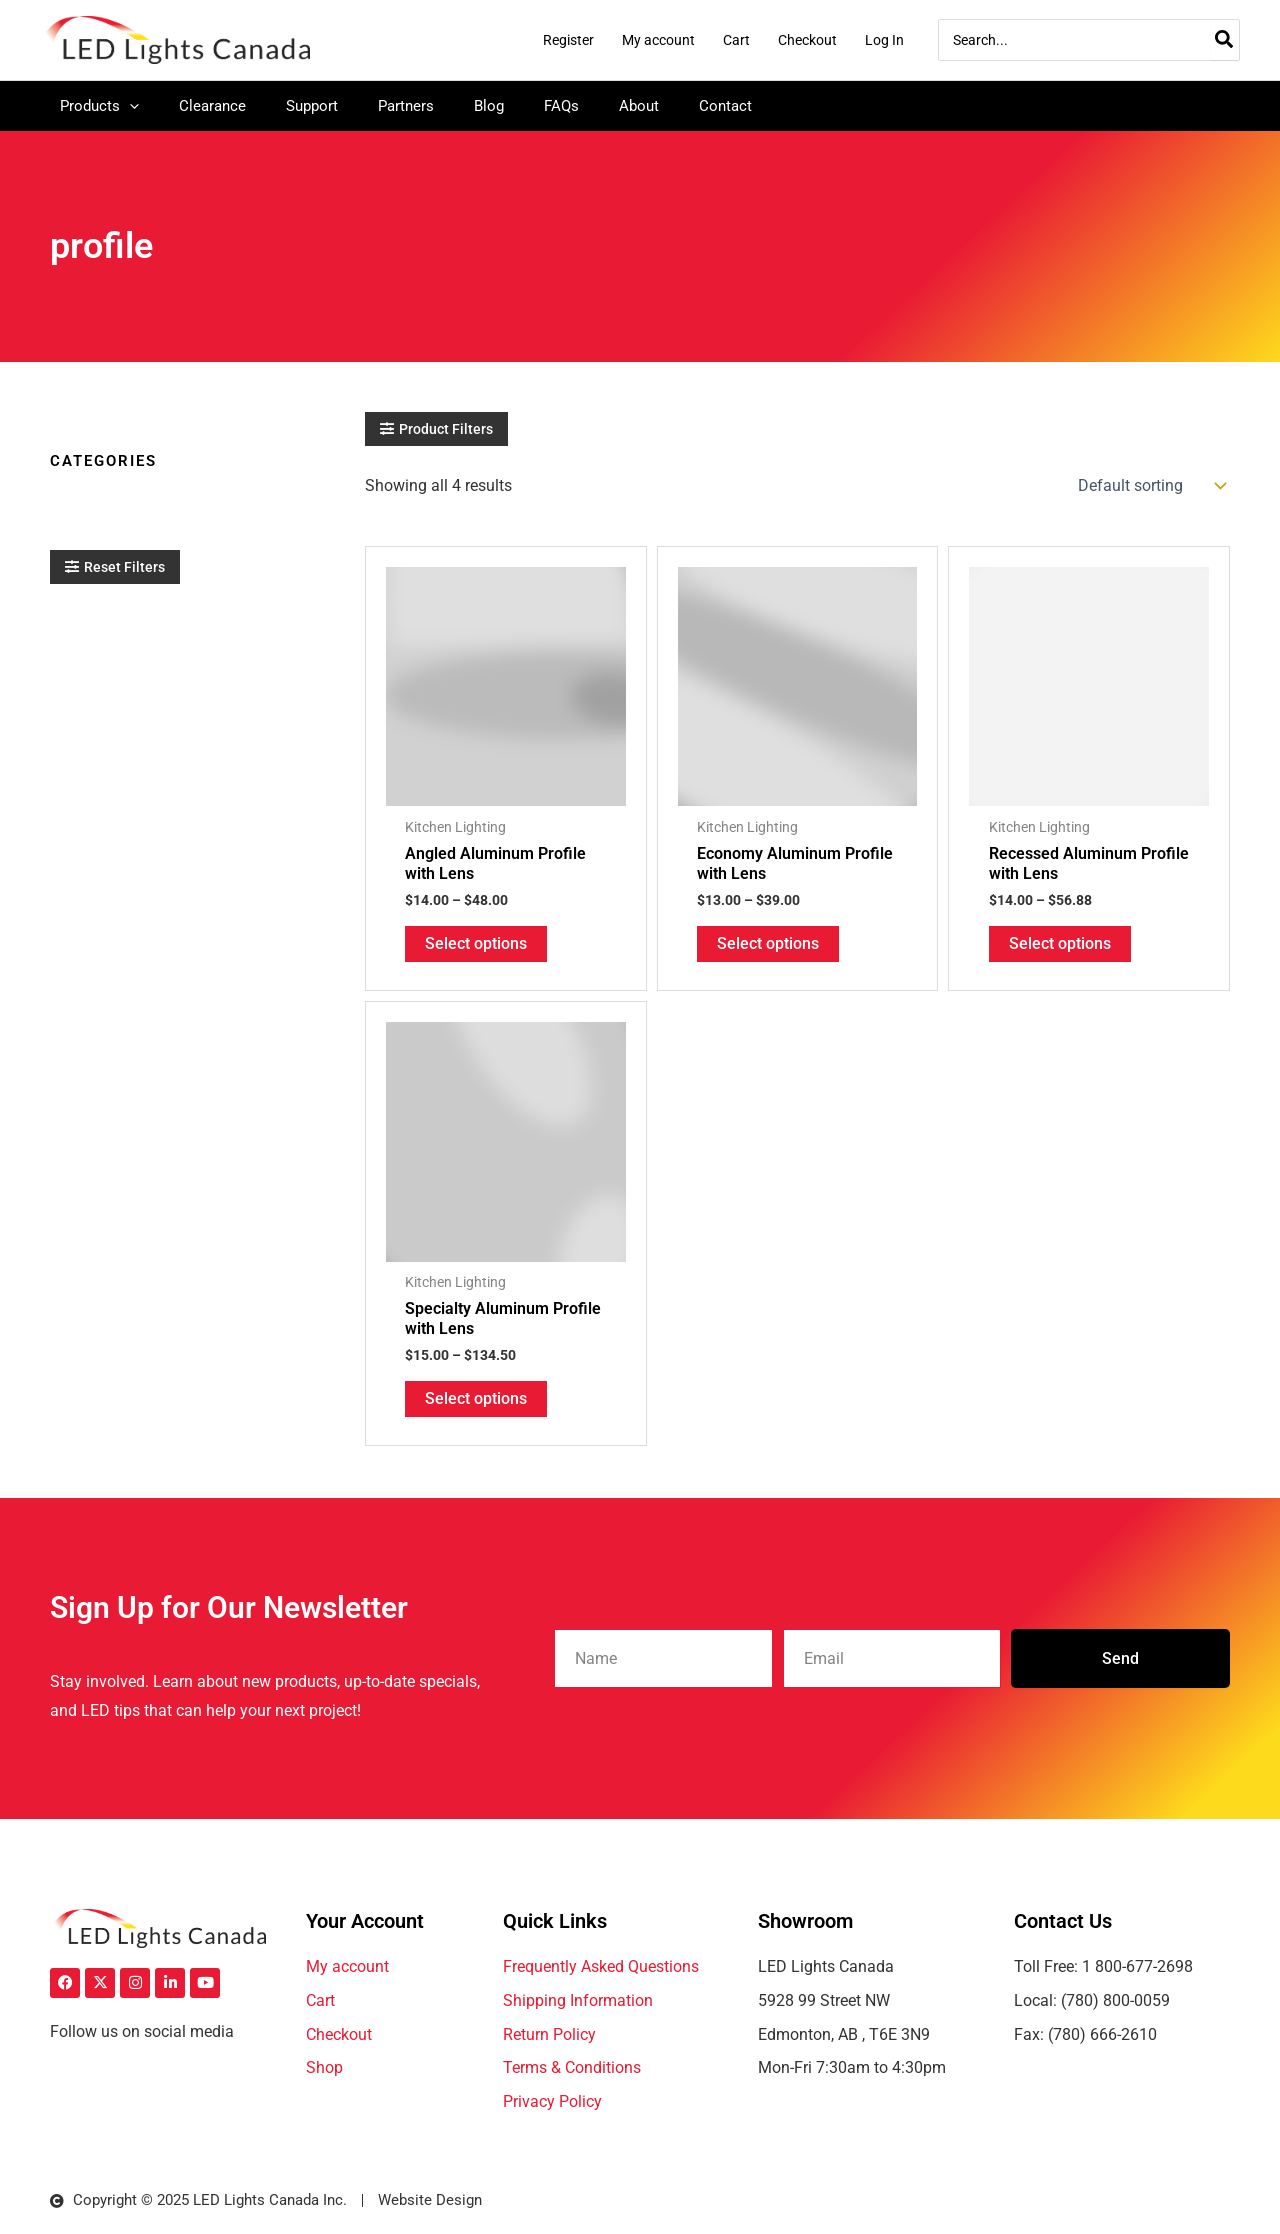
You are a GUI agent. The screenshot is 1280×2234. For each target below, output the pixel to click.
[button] (436, 429)
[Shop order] (1150, 486)
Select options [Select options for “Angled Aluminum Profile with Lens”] (476, 944)
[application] (129, 106)
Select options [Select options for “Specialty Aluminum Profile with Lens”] (476, 1400)
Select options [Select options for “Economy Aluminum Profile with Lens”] (768, 944)
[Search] (1225, 40)
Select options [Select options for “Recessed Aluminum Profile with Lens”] (1060, 944)
